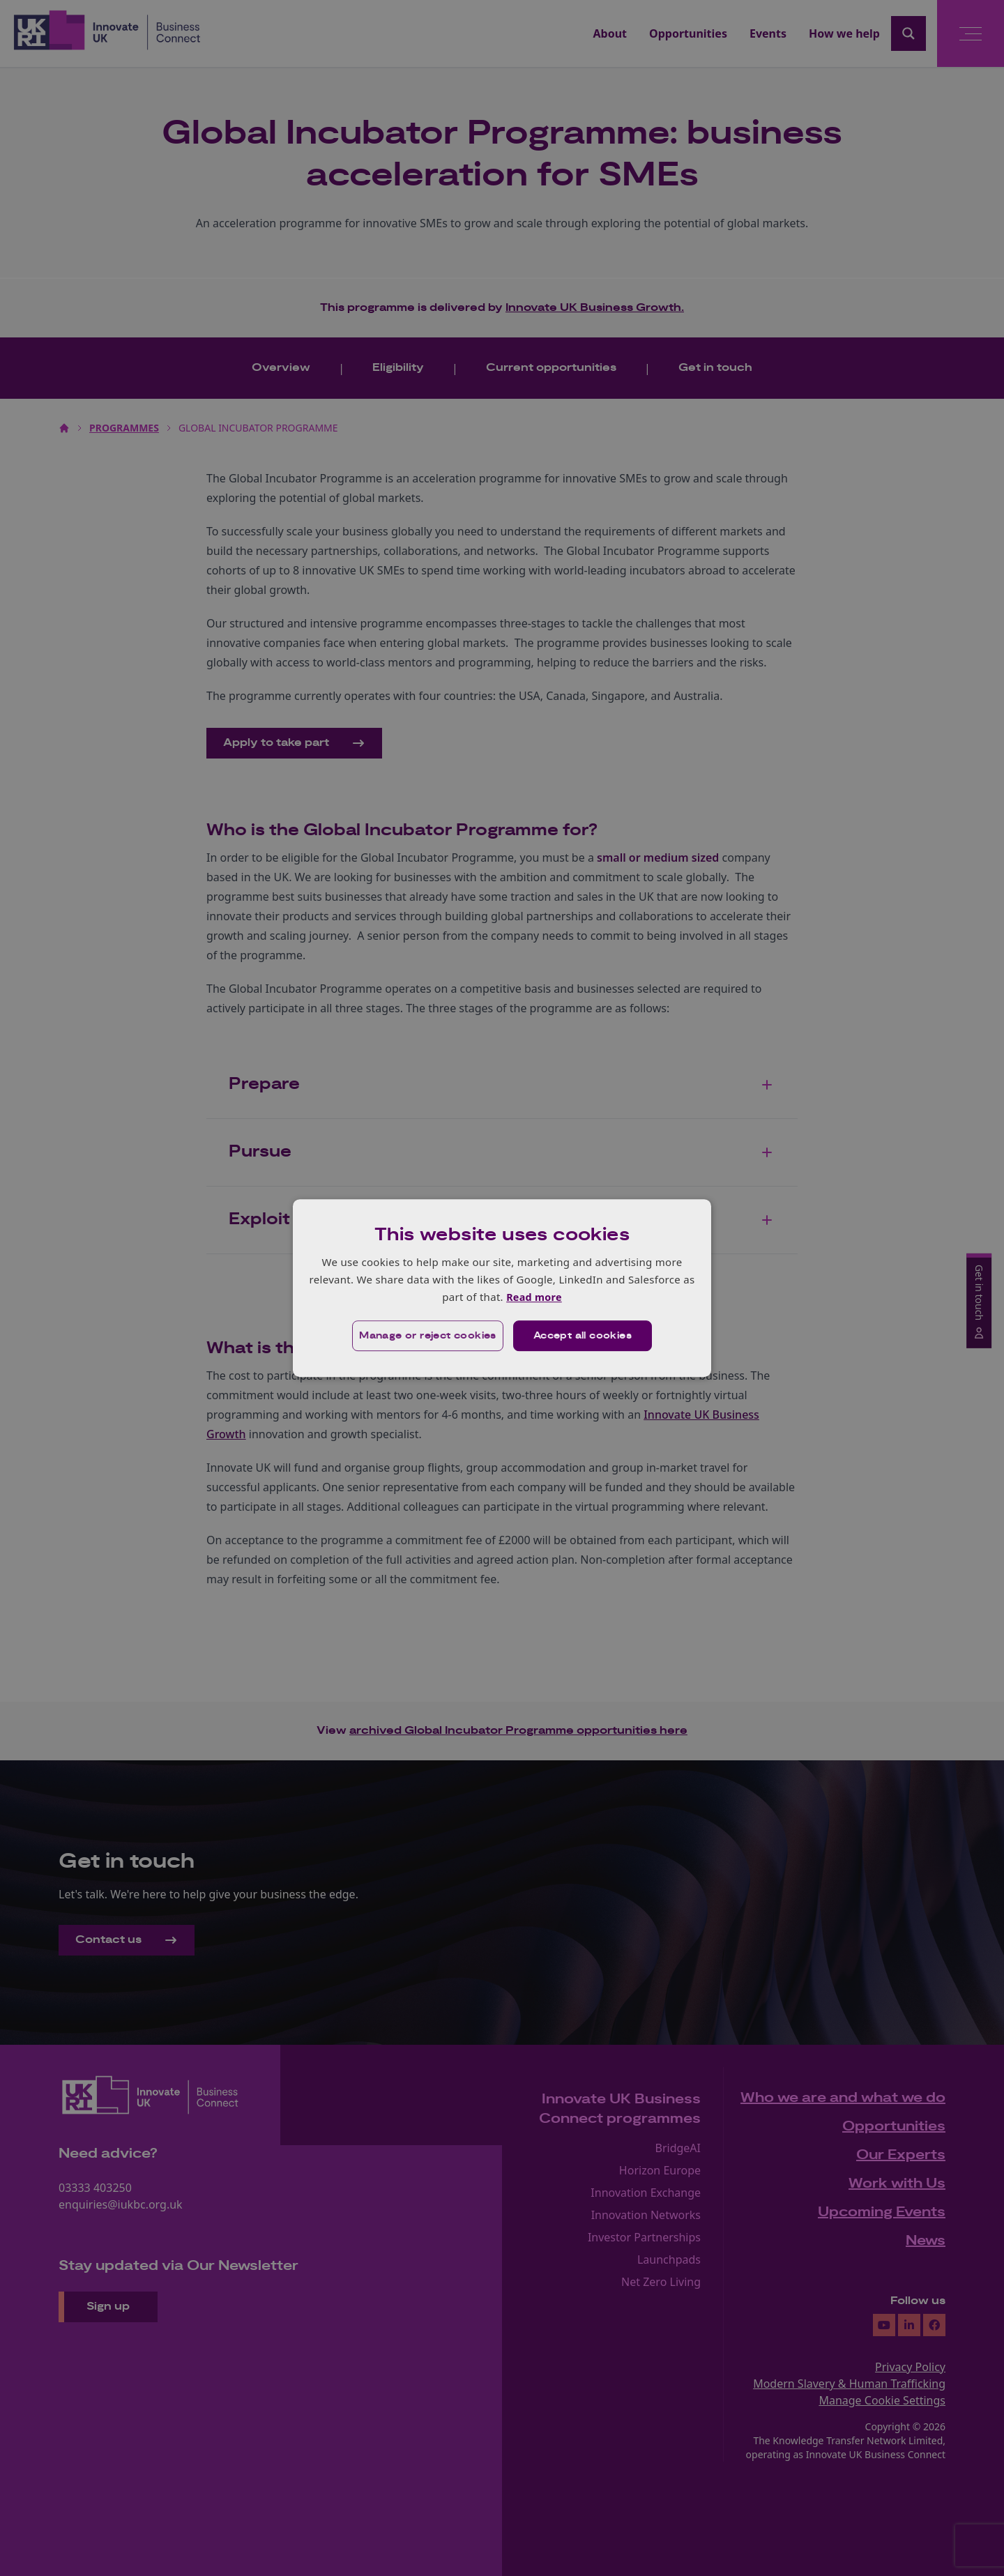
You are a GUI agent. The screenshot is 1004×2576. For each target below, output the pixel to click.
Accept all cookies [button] (583, 1336)
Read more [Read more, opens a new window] (534, 1297)
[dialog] (502, 1287)
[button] (426, 1336)
